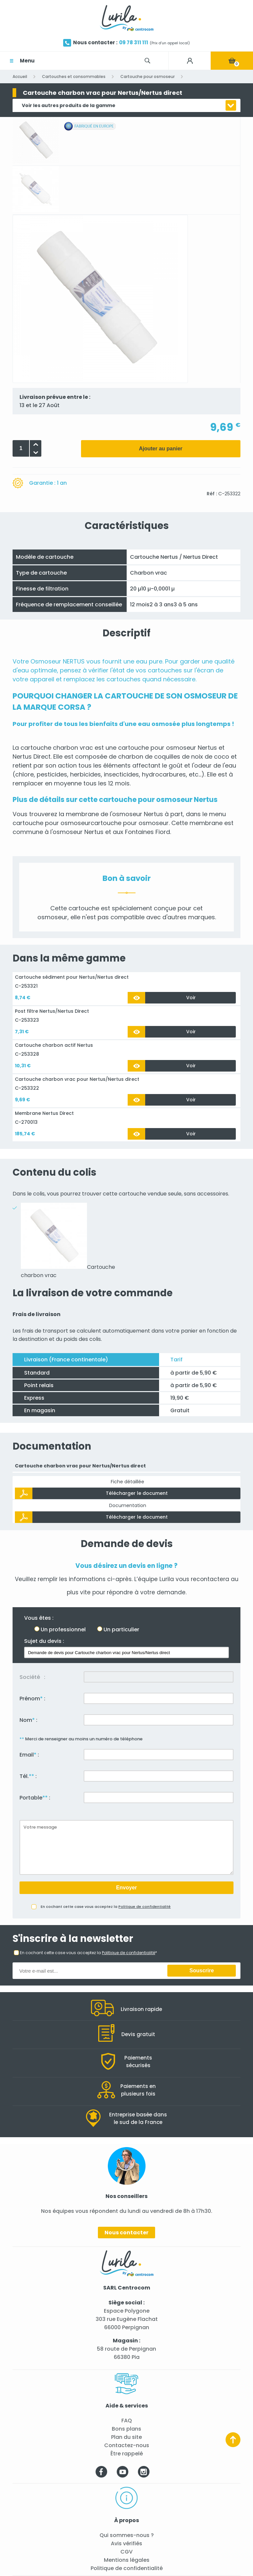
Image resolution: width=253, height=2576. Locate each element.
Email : (29, 1755)
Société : (32, 1677)
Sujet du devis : (44, 1641)
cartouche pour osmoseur (157, 747)
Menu (27, 60)
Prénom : (32, 1698)
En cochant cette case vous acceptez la (106, 1906)
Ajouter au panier (161, 448)
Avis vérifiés (126, 2543)
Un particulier (121, 1629)
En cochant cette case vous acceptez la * (88, 1952)
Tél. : (28, 1776)
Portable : (35, 1797)
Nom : (28, 1720)
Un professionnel (63, 1629)
